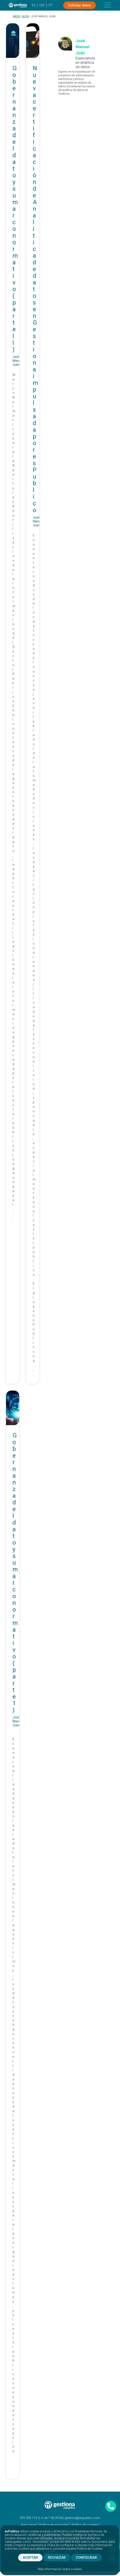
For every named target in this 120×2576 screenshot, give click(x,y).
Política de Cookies (90, 2548)
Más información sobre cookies (60, 2569)
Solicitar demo (79, 5)
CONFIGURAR (86, 2557)
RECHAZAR (57, 2557)
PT (51, 5)
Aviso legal (28, 2525)
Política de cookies (85, 2525)
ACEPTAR (30, 2557)
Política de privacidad (53, 2525)
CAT (42, 5)
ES (33, 5)
